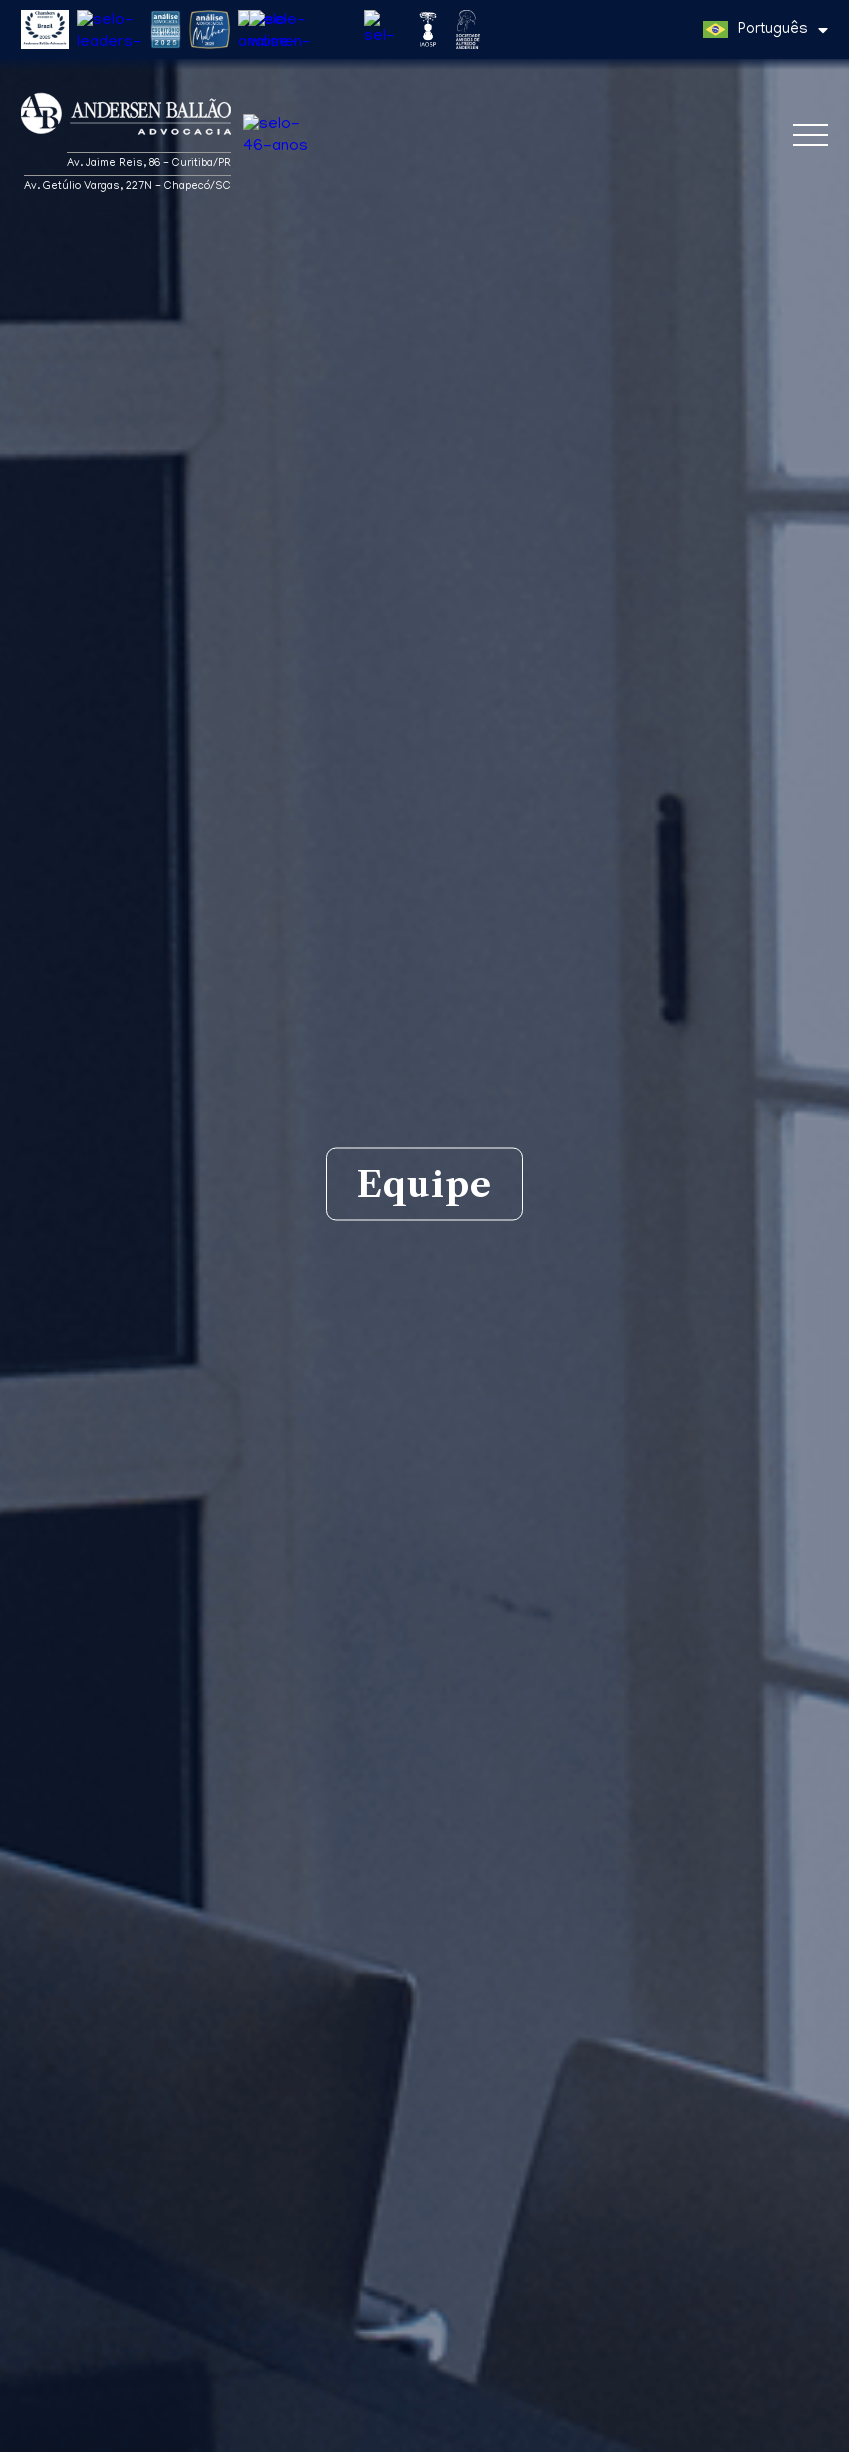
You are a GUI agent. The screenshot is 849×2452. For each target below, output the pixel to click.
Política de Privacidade (649, 2433)
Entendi (795, 2425)
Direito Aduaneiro (403, 2361)
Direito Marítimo (534, 2361)
